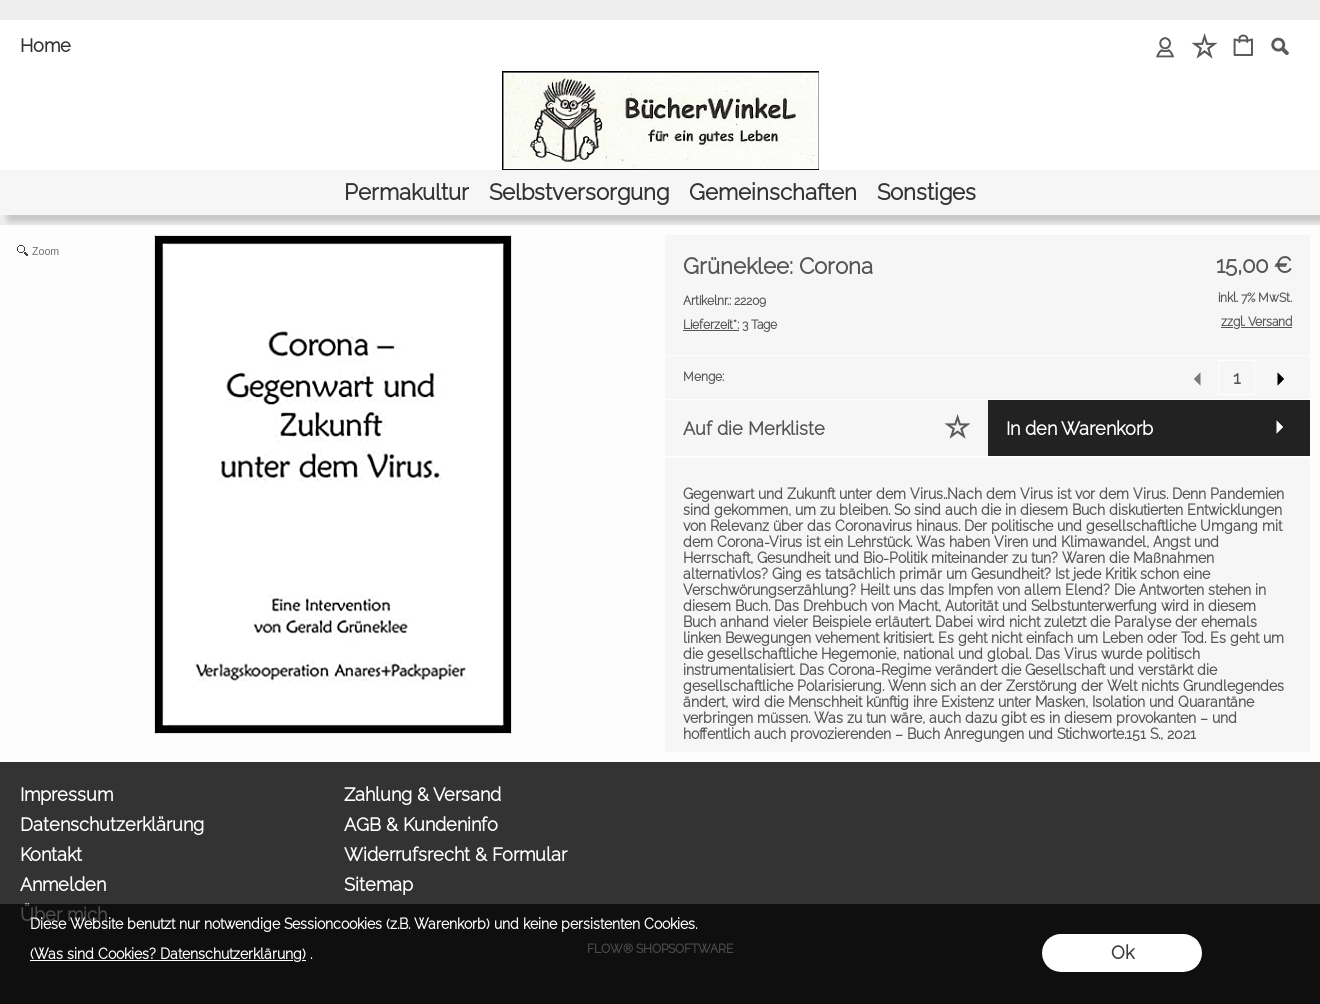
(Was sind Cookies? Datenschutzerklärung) (168, 954)
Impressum (66, 794)
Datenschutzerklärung (112, 824)
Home (45, 45)
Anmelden (63, 884)
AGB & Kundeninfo (421, 824)
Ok (1122, 952)
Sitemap (378, 884)
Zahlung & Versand (422, 794)
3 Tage (730, 325)
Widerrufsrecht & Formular (455, 854)
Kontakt (51, 854)
